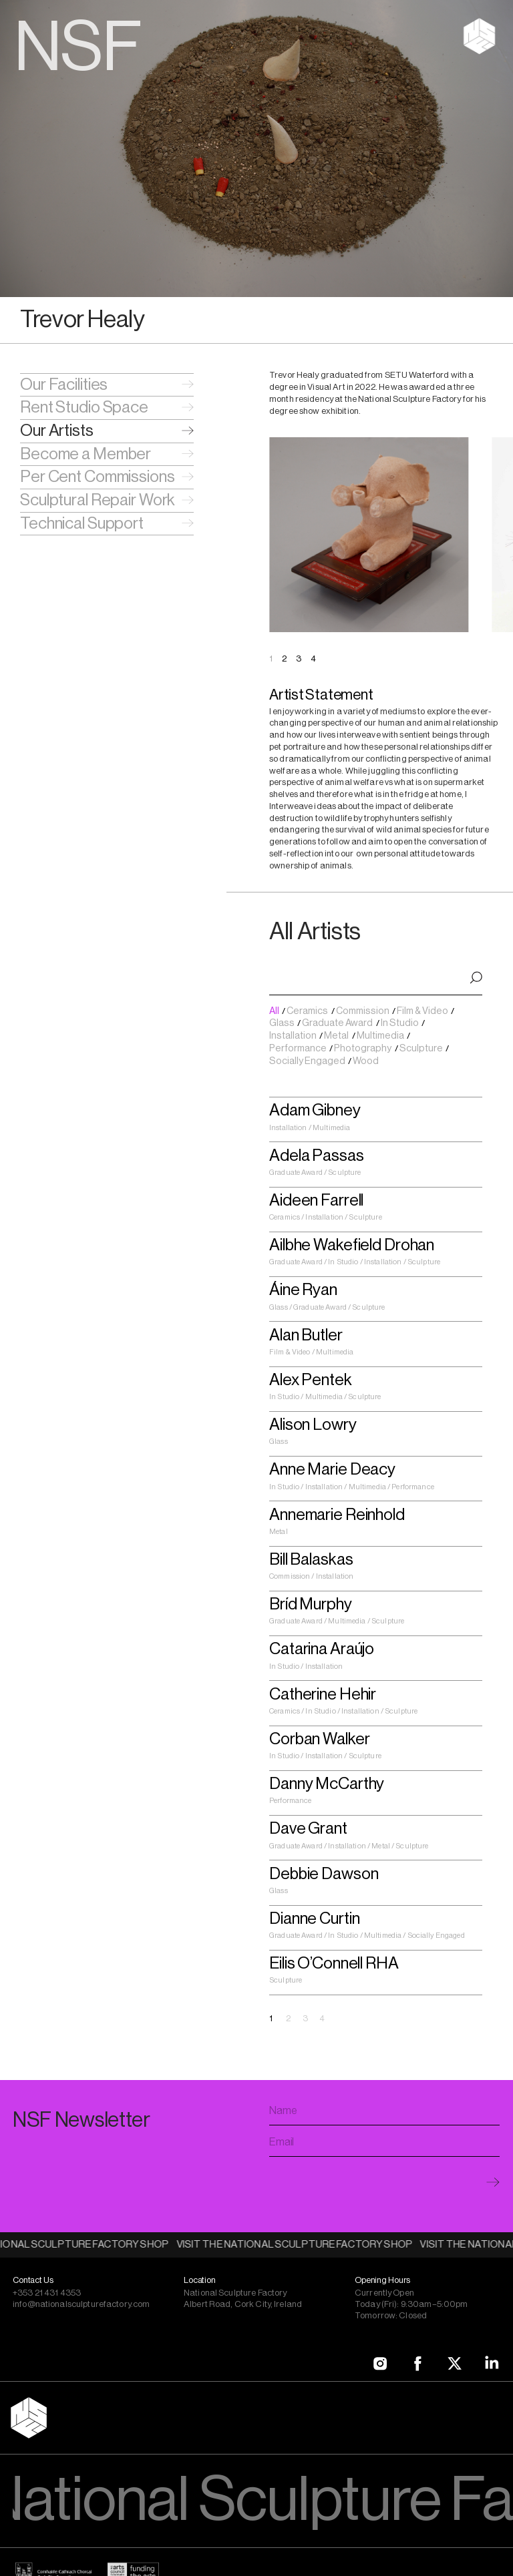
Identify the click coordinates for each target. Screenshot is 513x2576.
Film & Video (423, 1011)
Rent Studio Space (84, 407)
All (275, 1011)
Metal (337, 1036)
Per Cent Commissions (97, 477)
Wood (366, 1061)
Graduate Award (338, 1023)
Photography (363, 1048)
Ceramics (308, 1011)
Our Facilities (64, 384)
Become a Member (85, 454)
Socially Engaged (308, 1061)
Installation (293, 1036)
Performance (298, 1048)
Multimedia (381, 1036)
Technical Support (82, 523)
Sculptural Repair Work (97, 500)
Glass (282, 1023)
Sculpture (421, 1048)
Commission (363, 1011)
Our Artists (57, 431)
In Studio (400, 1023)
